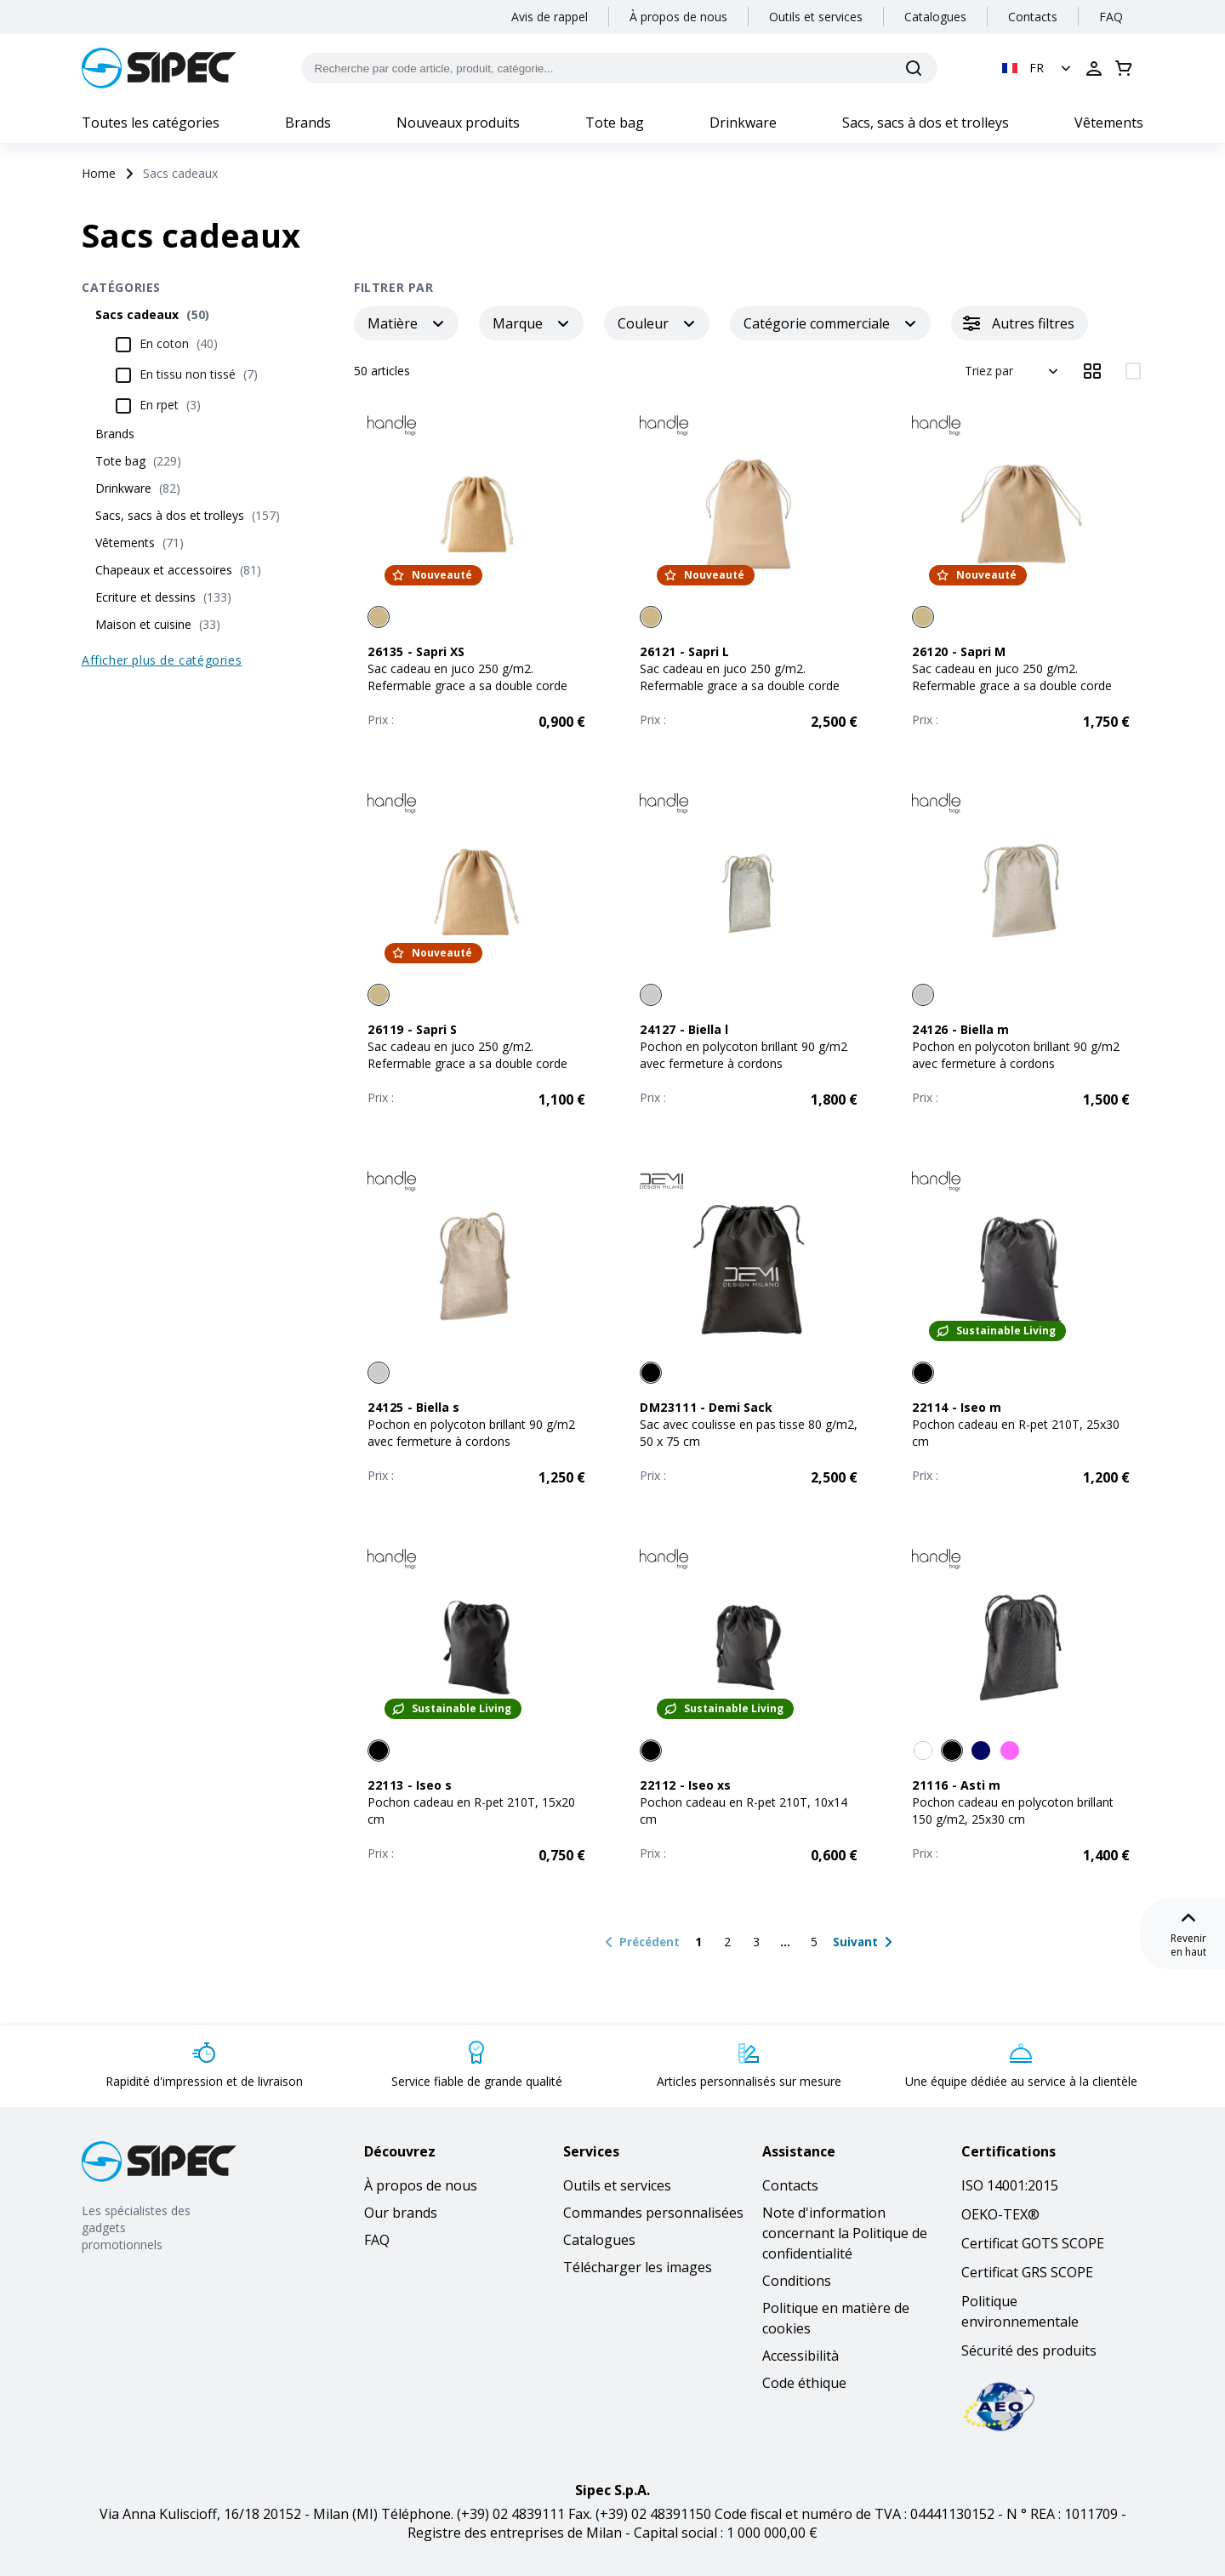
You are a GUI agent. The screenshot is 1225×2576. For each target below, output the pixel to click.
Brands (308, 122)
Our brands (400, 2212)
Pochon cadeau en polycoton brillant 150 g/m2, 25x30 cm (1013, 1810)
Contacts (1032, 17)
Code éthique (804, 2382)
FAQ (1111, 17)
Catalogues (935, 17)
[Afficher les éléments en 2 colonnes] (1133, 371)
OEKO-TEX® (1000, 2214)
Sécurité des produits (1029, 2350)
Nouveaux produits (458, 122)
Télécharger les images (637, 2267)
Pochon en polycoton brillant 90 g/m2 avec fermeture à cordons (743, 1054)
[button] (1038, 68)
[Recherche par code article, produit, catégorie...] (619, 68)
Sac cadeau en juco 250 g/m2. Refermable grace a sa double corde (467, 677)
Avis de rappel (549, 17)
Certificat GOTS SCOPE (1032, 2243)
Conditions (796, 2280)
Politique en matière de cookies (835, 2318)
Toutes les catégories (150, 122)
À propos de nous (678, 17)
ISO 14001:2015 (1009, 2185)
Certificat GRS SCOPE (1027, 2272)
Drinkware (743, 122)
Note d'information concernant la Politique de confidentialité (844, 2233)
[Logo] (159, 68)
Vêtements (1108, 122)
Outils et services (816, 17)
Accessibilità (800, 2355)
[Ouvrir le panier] (1124, 68)
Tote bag (614, 122)
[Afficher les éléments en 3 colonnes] (1092, 371)
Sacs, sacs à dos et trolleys (925, 122)
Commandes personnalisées (653, 2212)
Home (99, 173)
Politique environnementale (1020, 2311)
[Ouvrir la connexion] (1094, 68)
